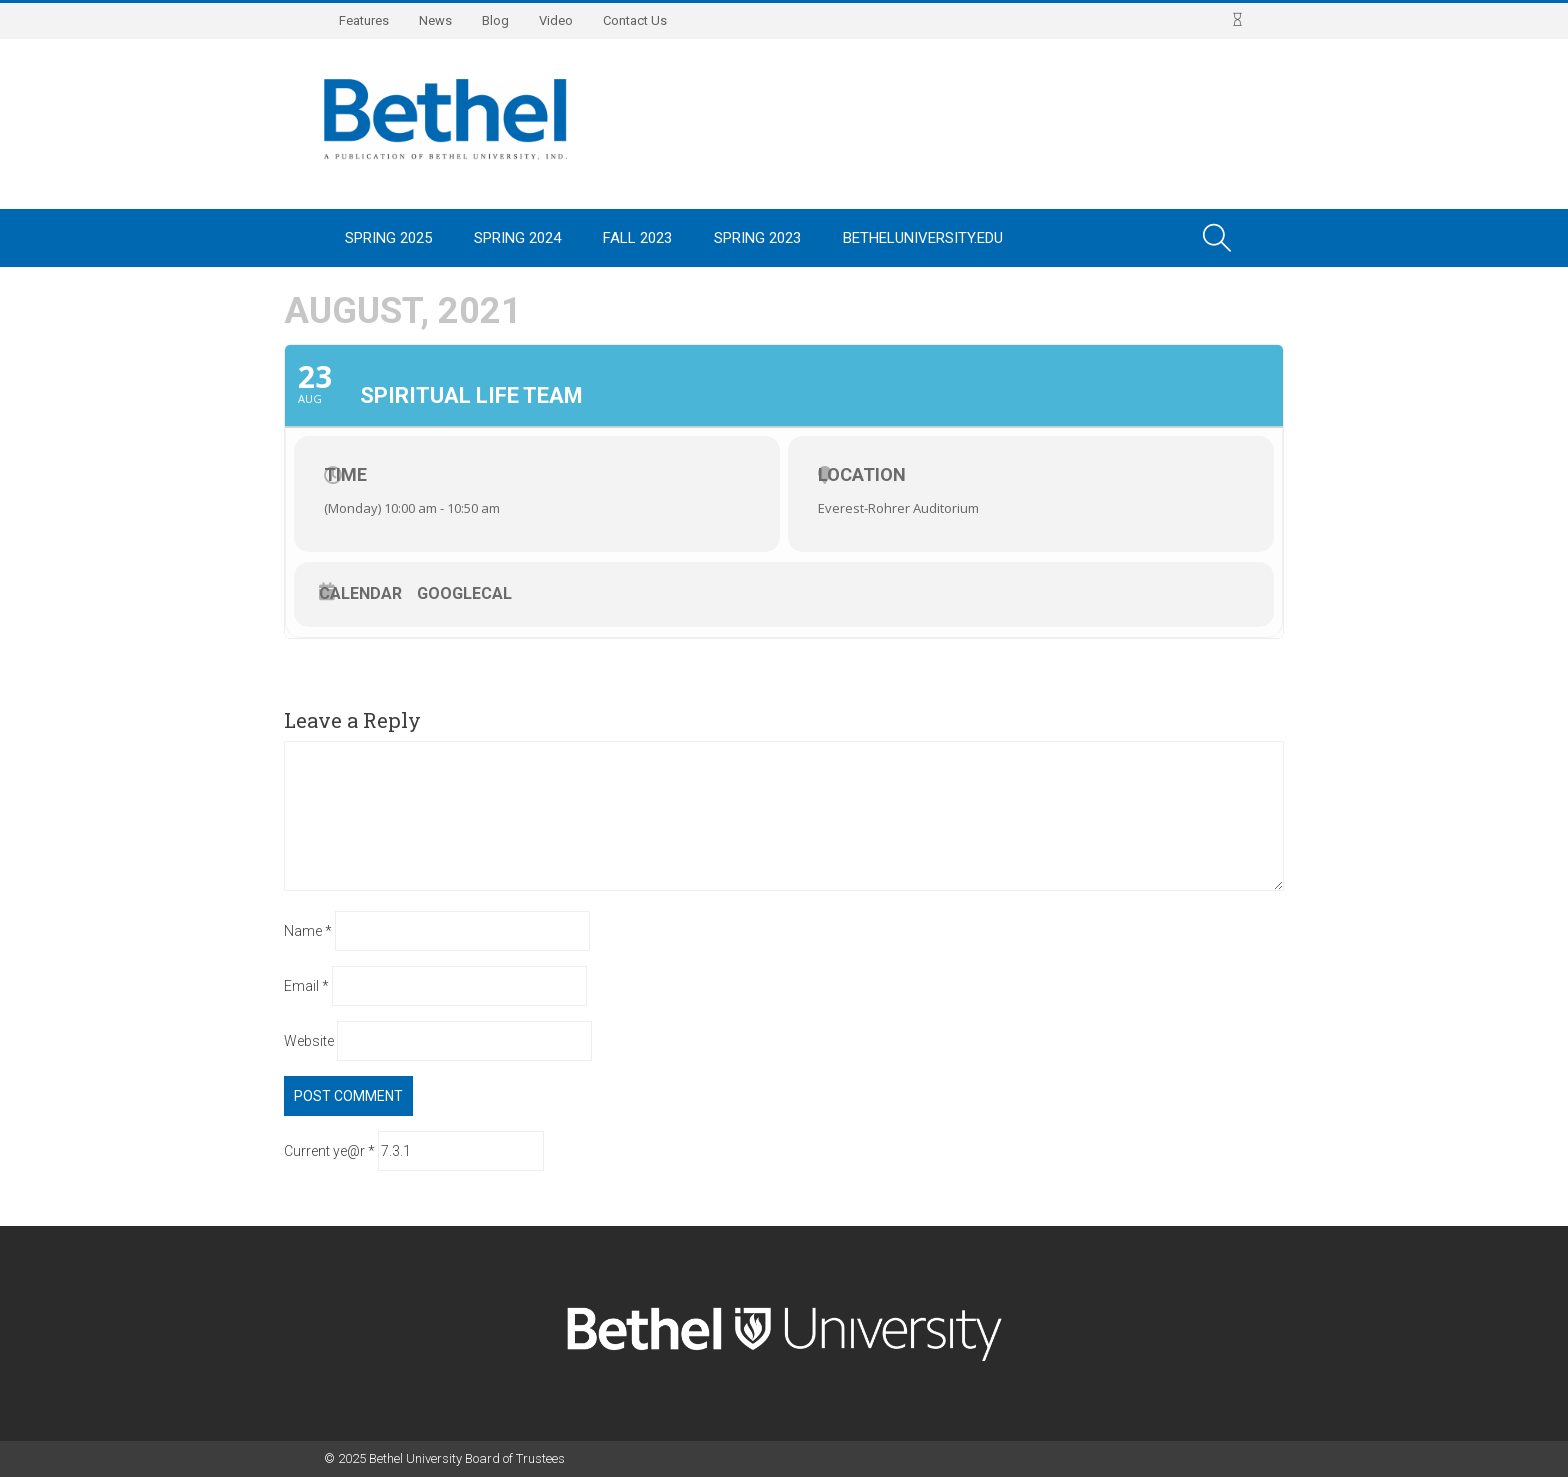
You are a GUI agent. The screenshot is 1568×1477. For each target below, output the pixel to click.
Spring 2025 (388, 238)
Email (306, 986)
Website (309, 1041)
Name (308, 931)
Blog (495, 20)
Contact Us (635, 20)
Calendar (360, 594)
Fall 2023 (637, 238)
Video (556, 20)
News (435, 20)
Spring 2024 (517, 238)
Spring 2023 (757, 238)
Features (364, 20)
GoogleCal (464, 594)
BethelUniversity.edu (923, 238)
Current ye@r (329, 1151)
